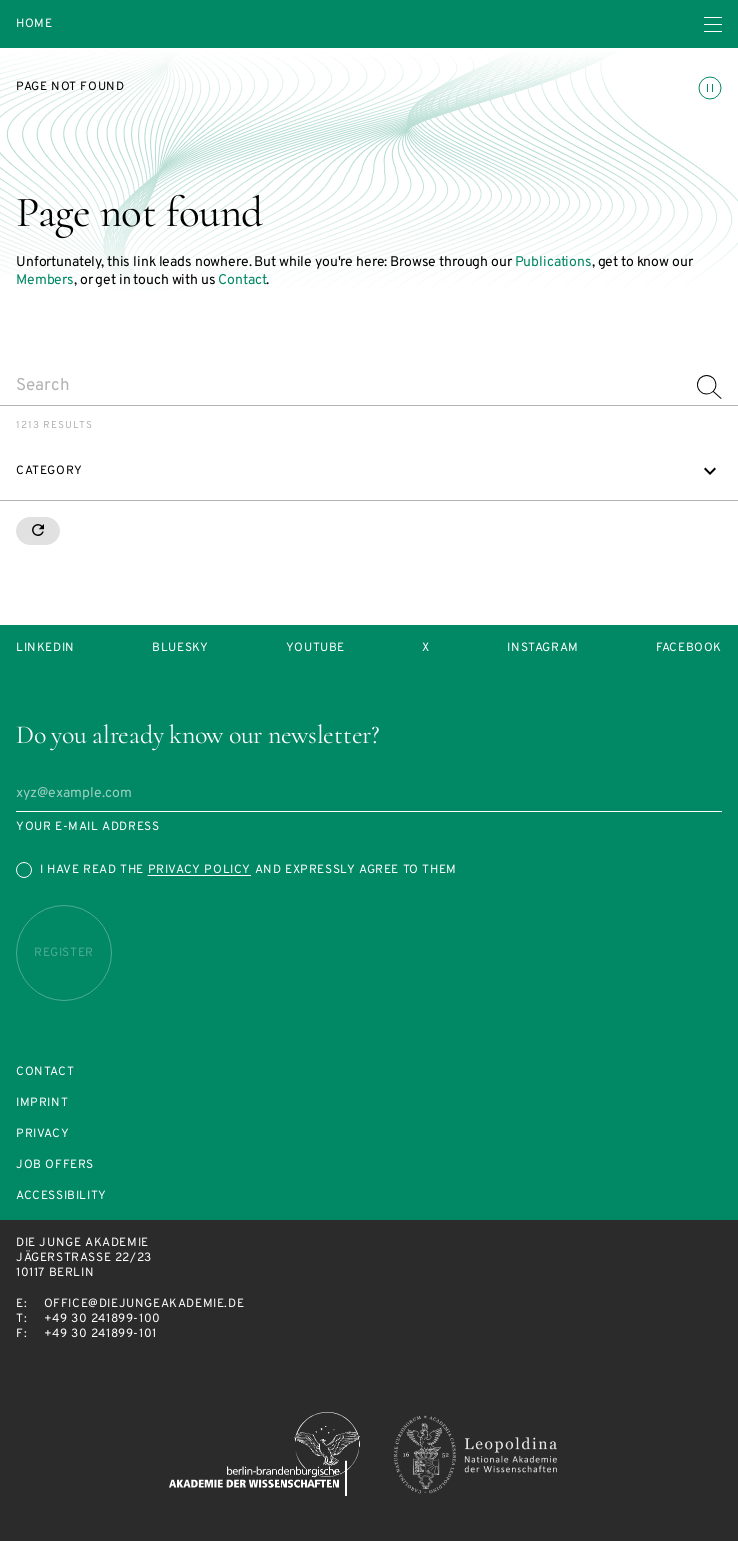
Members (45, 280)
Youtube (315, 648)
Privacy (42, 1134)
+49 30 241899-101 (100, 1334)
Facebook (689, 648)
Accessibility (61, 1196)
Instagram (542, 648)
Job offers (55, 1165)
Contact (242, 280)
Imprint (42, 1103)
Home (34, 24)
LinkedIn (45, 648)
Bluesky (180, 648)
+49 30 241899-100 (102, 1319)
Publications (553, 262)
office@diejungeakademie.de (144, 1304)
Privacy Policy (199, 870)
